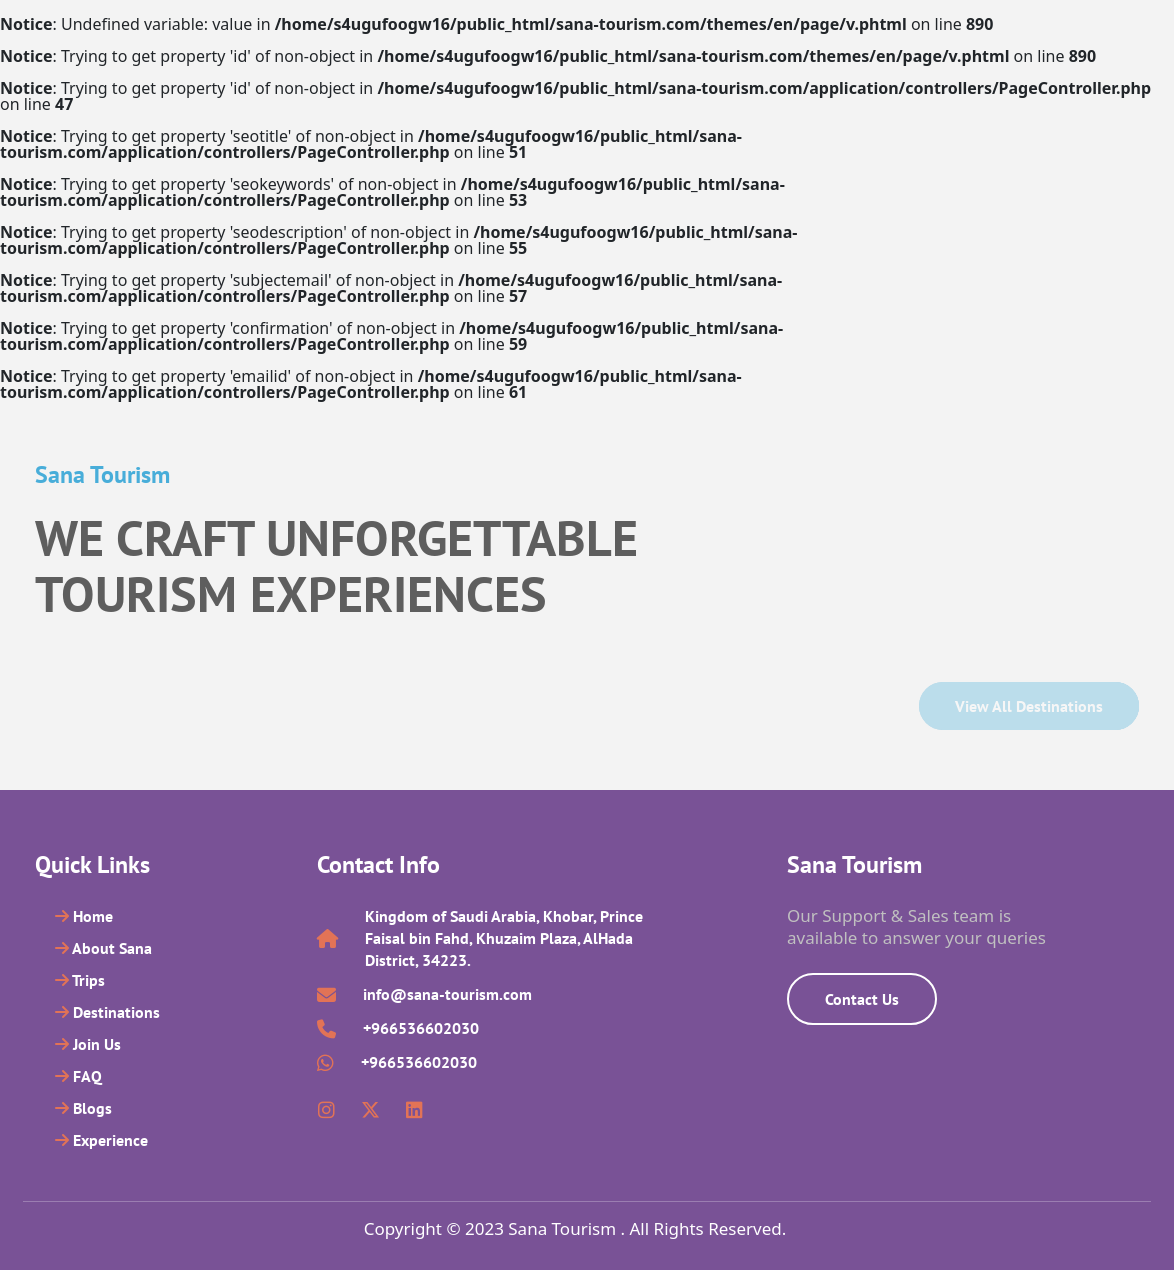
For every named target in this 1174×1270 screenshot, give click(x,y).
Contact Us (862, 999)
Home (84, 916)
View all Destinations (1029, 706)
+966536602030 (421, 1028)
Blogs (83, 1108)
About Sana (103, 948)
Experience (101, 1140)
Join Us (88, 1044)
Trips (80, 980)
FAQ (78, 1076)
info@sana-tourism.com (447, 994)
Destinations (107, 1012)
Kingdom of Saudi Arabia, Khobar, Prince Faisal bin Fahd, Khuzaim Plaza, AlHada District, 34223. (504, 938)
